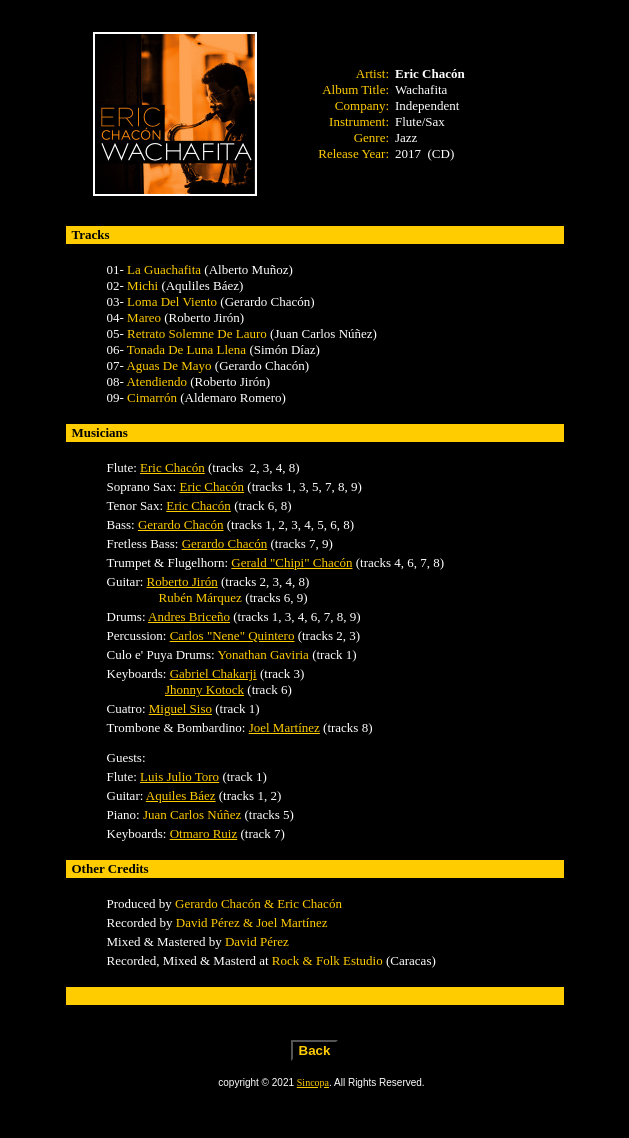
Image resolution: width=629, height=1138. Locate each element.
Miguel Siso (180, 708)
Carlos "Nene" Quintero (232, 635)
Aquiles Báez (181, 795)
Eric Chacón (172, 467)
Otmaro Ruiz (204, 833)
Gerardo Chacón (181, 524)
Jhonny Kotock (204, 689)
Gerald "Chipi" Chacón (291, 562)
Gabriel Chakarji (213, 673)
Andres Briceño (189, 616)
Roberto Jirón (182, 581)
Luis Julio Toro (179, 776)
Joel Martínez (284, 727)
